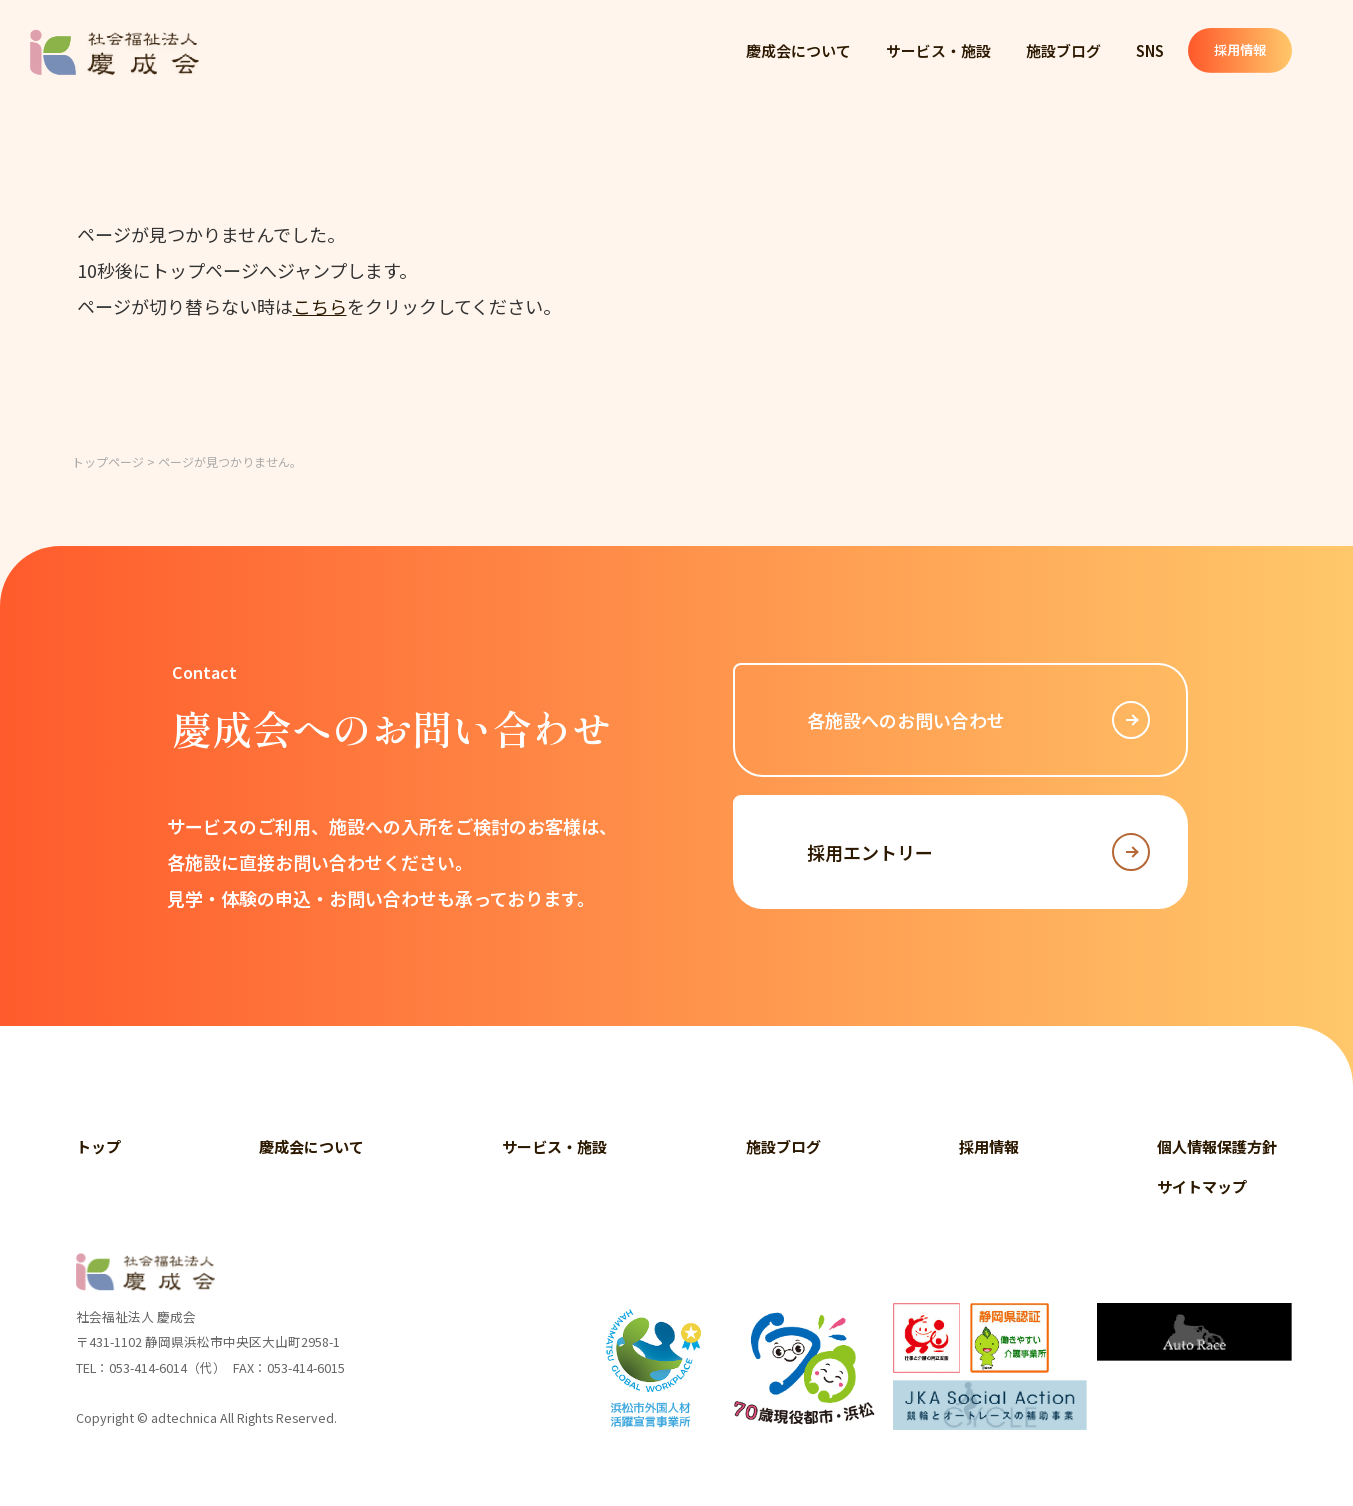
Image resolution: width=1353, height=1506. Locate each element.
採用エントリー (978, 852)
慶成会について (798, 51)
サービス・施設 (939, 51)
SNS (1155, 51)
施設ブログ (1065, 51)
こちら (320, 306)
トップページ (108, 461)
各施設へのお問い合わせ (978, 720)
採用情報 (1257, 51)
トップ (98, 1146)
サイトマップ (1202, 1186)
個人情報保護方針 (1217, 1146)
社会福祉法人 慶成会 (115, 52)
